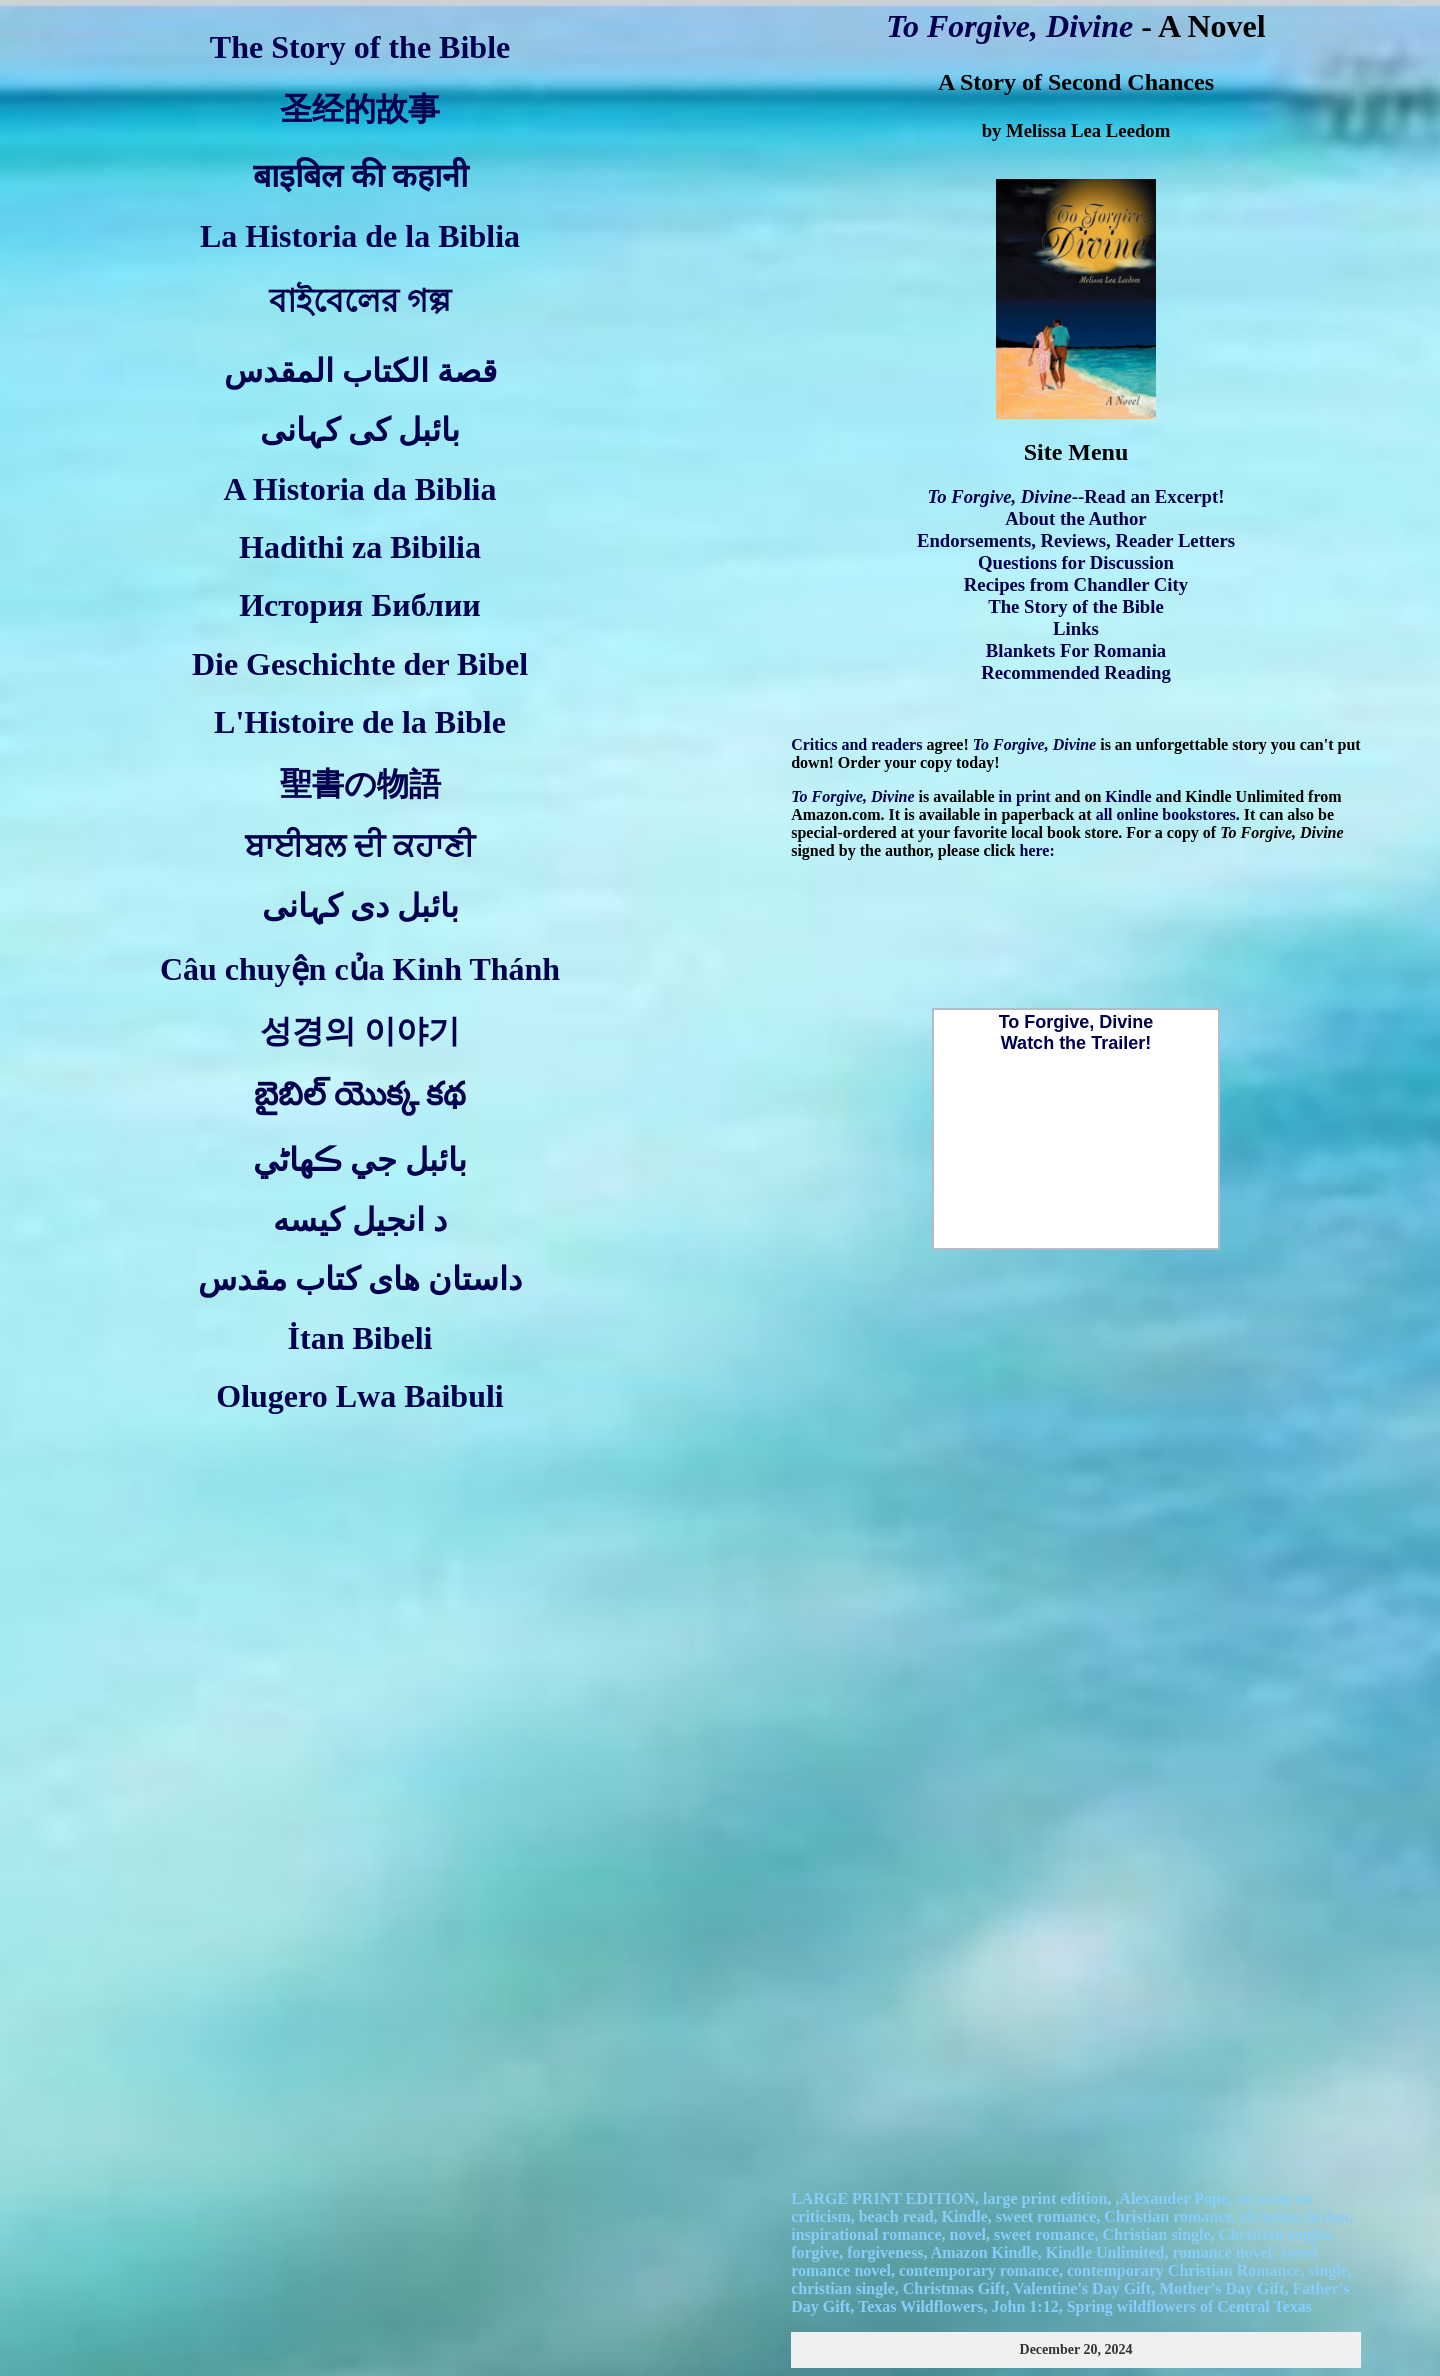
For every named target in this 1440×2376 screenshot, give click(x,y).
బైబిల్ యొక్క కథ (360, 1094)
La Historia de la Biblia (360, 236)
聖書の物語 (360, 784)
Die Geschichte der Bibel (360, 664)
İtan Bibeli (360, 1338)
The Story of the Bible (360, 47)
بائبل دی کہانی (360, 906)
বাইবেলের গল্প (360, 301)
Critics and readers (856, 744)
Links (1076, 628)
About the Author (1075, 518)
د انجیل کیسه (360, 1220)
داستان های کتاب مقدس (360, 1279)
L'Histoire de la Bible (360, 722)
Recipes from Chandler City (1076, 584)
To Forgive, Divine (1009, 26)
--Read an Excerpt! (1076, 496)
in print (1025, 796)
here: (1037, 850)
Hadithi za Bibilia (360, 547)
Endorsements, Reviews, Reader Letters (1076, 540)
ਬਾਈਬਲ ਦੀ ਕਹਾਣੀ (360, 846)
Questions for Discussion (1076, 562)
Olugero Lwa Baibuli (359, 1396)
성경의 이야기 (360, 1031)
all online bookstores (1166, 814)
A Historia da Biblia (360, 489)
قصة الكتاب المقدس (360, 371)
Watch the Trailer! (1076, 1043)
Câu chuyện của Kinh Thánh (360, 969)
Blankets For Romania (1076, 650)
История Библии (360, 605)
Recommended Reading (1076, 672)
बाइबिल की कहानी (360, 176)
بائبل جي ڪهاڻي (360, 1160)
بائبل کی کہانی (360, 430)
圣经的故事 (360, 109)
